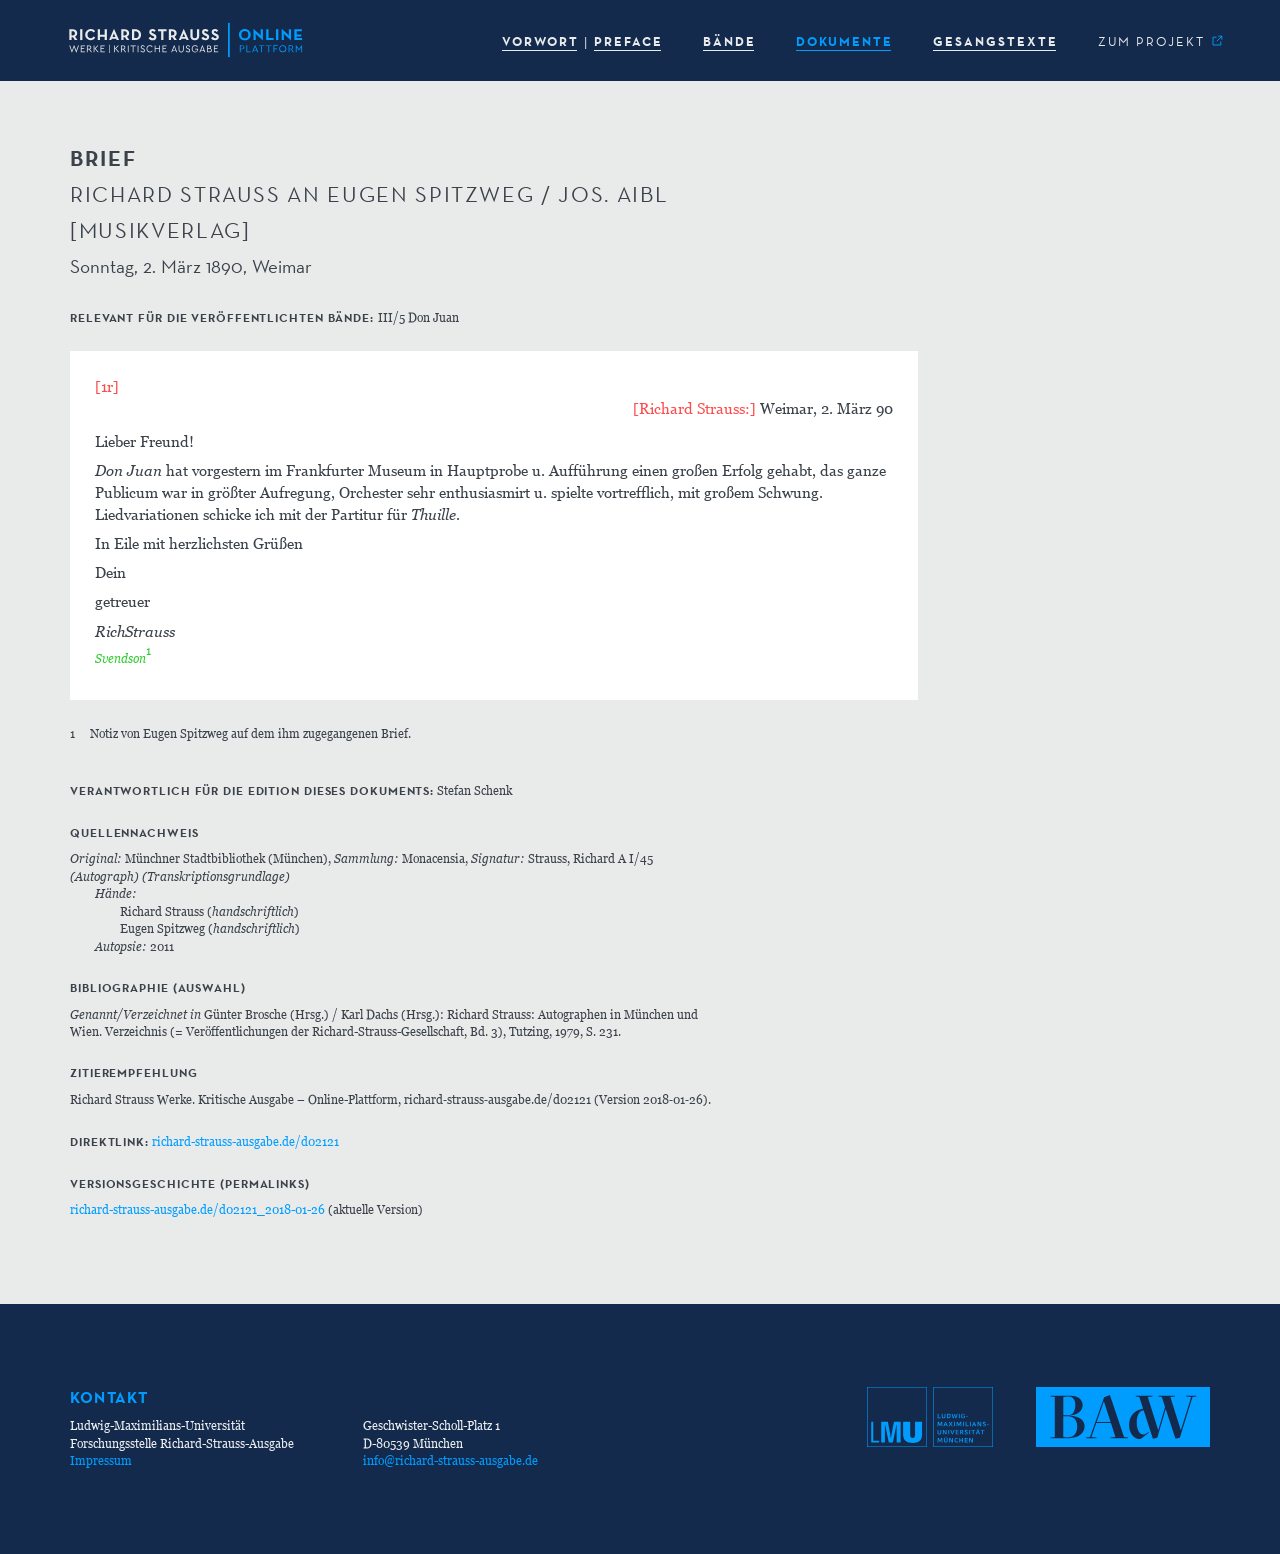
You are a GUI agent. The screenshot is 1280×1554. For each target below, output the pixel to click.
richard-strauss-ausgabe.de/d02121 (245, 1141)
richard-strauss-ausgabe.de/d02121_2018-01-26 (197, 1209)
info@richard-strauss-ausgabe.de (450, 1460)
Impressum (101, 1460)
